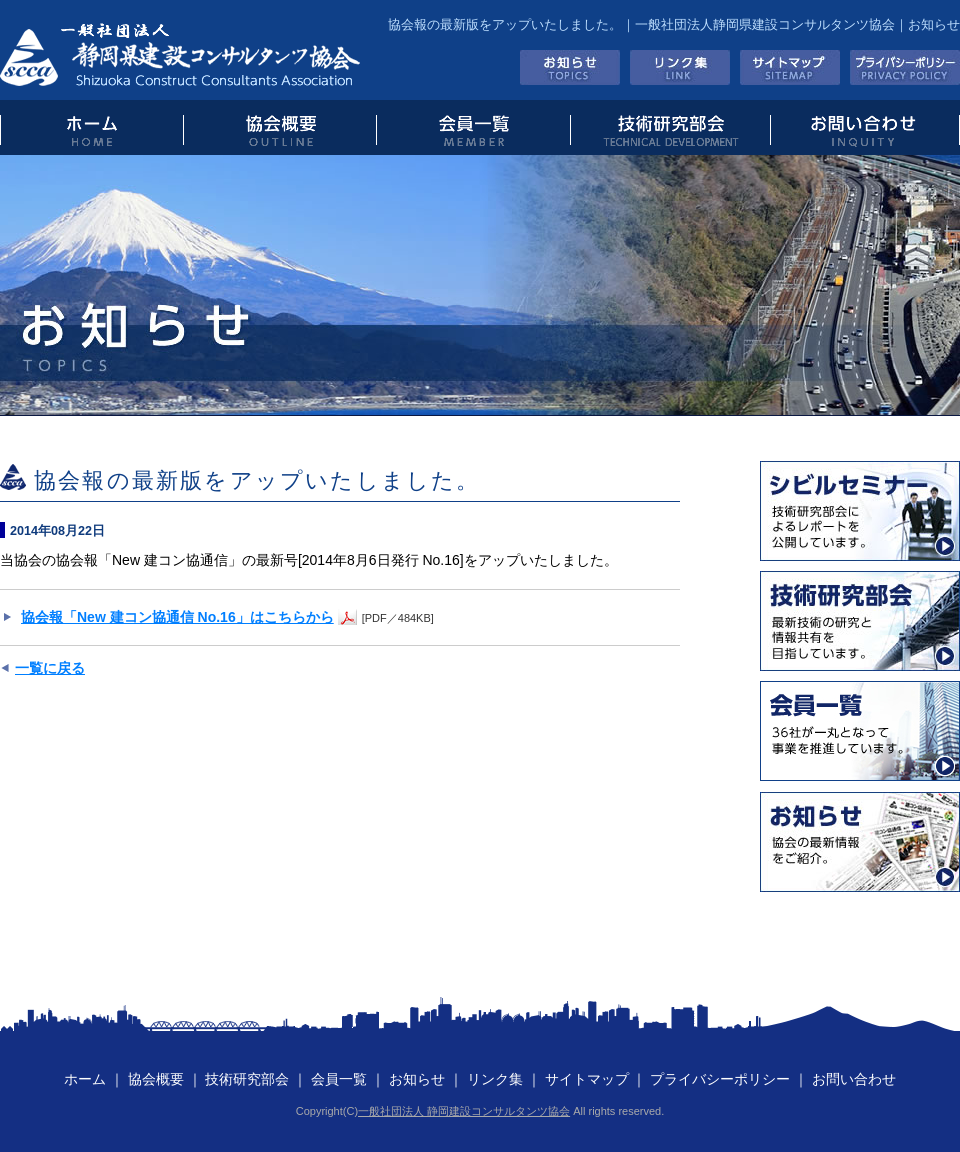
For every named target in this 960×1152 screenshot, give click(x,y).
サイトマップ (790, 67)
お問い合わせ (865, 127)
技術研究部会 (669, 127)
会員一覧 (472, 127)
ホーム (85, 1079)
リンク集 (680, 67)
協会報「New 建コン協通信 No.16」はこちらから (177, 617)
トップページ (91, 127)
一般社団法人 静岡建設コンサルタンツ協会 (464, 1111)
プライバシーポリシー (905, 67)
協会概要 (279, 127)
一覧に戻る (50, 668)
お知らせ (570, 67)
